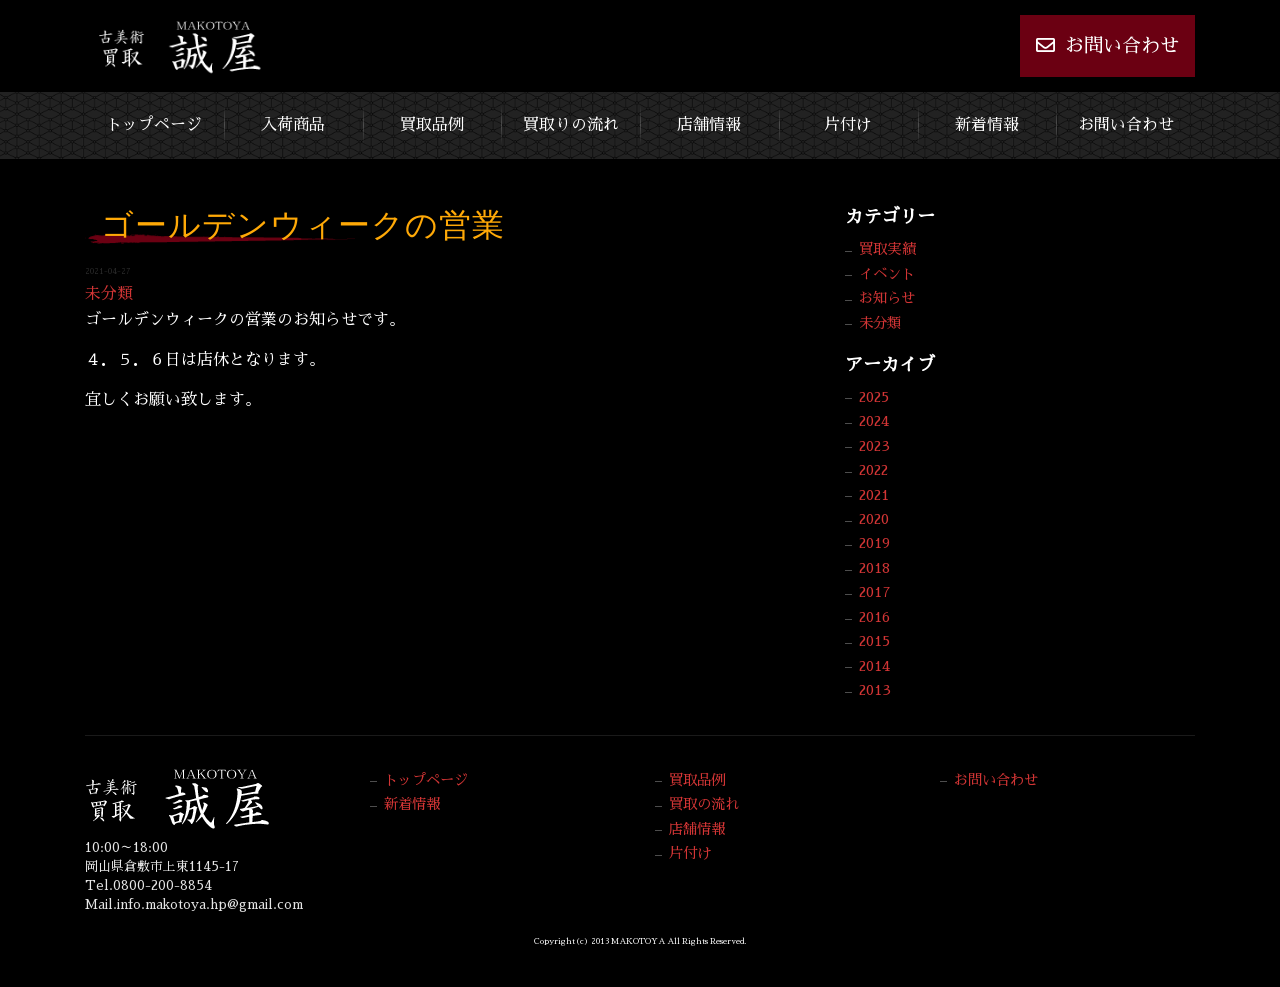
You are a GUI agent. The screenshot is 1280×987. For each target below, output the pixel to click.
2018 (874, 568)
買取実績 (887, 249)
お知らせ (887, 298)
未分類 (109, 294)
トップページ (154, 125)
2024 (874, 421)
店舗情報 (709, 125)
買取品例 (432, 125)
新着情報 (987, 125)
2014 (874, 666)
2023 (874, 446)
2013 (875, 690)
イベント (887, 274)
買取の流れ (704, 804)
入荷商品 (293, 125)
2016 (874, 617)
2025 (874, 397)
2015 (874, 641)
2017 (875, 592)
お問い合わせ (1107, 45)
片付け (848, 125)
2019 (874, 543)
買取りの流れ (571, 125)
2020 (874, 519)
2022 (873, 470)
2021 (874, 495)
